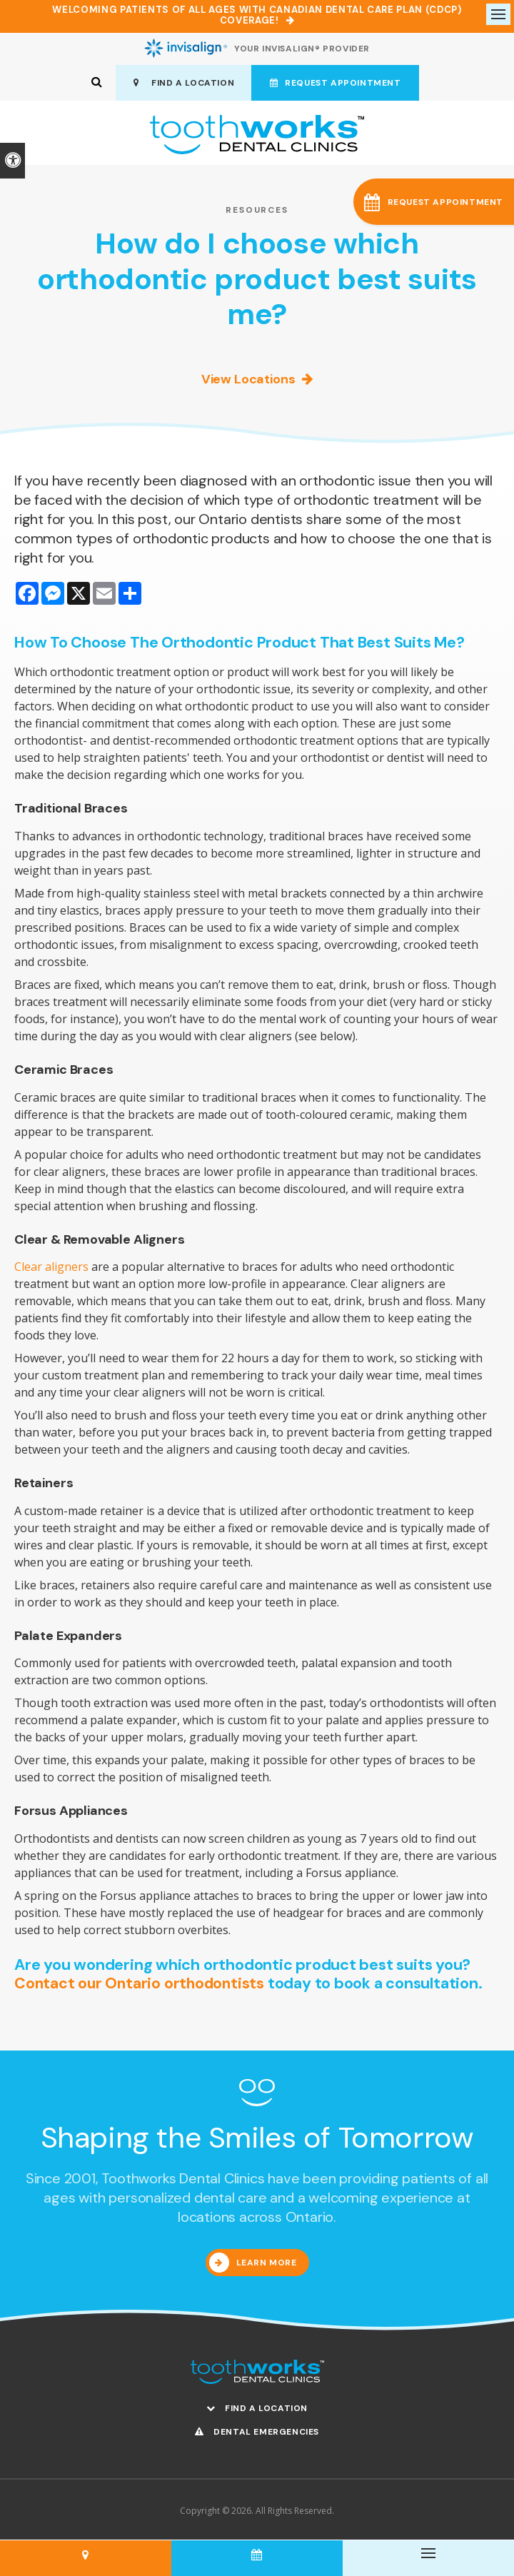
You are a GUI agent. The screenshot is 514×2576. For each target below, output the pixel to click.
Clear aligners (51, 1268)
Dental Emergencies (257, 2433)
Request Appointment (336, 84)
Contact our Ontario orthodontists (141, 1984)
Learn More (266, 2264)
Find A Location (183, 84)
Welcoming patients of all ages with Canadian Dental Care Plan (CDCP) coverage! (256, 15)
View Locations (248, 380)
